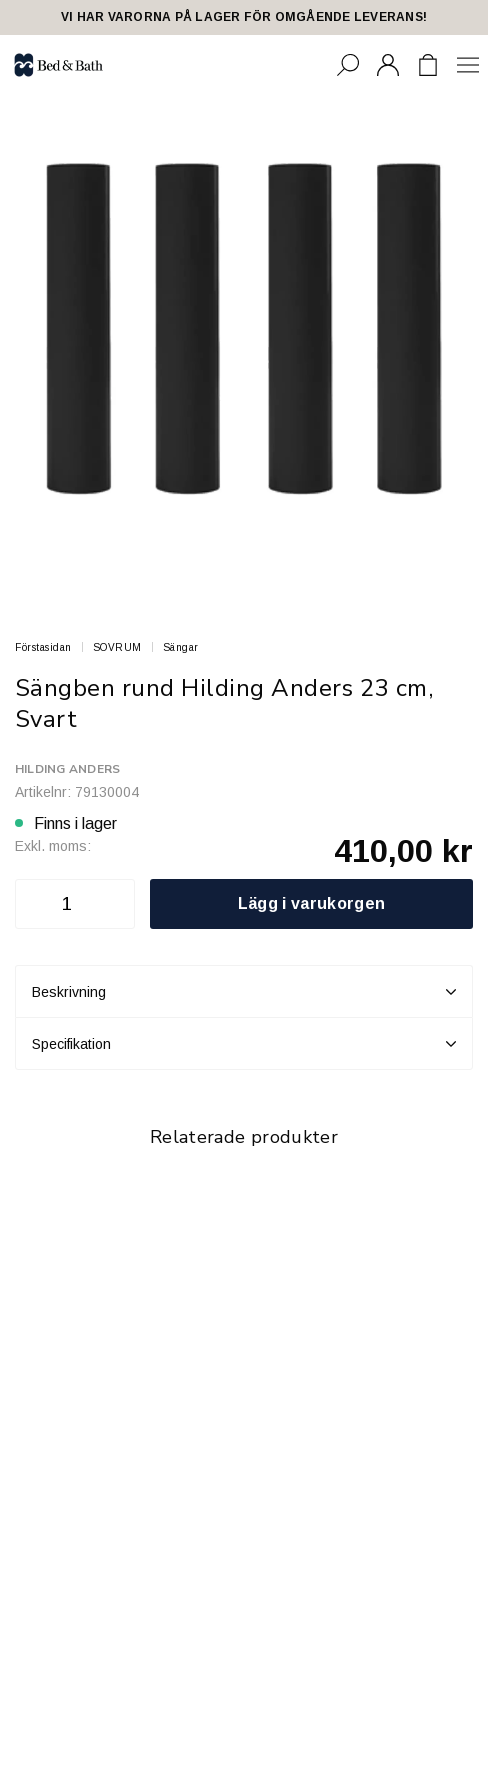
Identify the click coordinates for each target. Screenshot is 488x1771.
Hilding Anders (67, 769)
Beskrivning (244, 992)
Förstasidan (43, 647)
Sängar (181, 647)
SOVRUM (117, 647)
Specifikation (244, 1044)
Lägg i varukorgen (311, 903)
